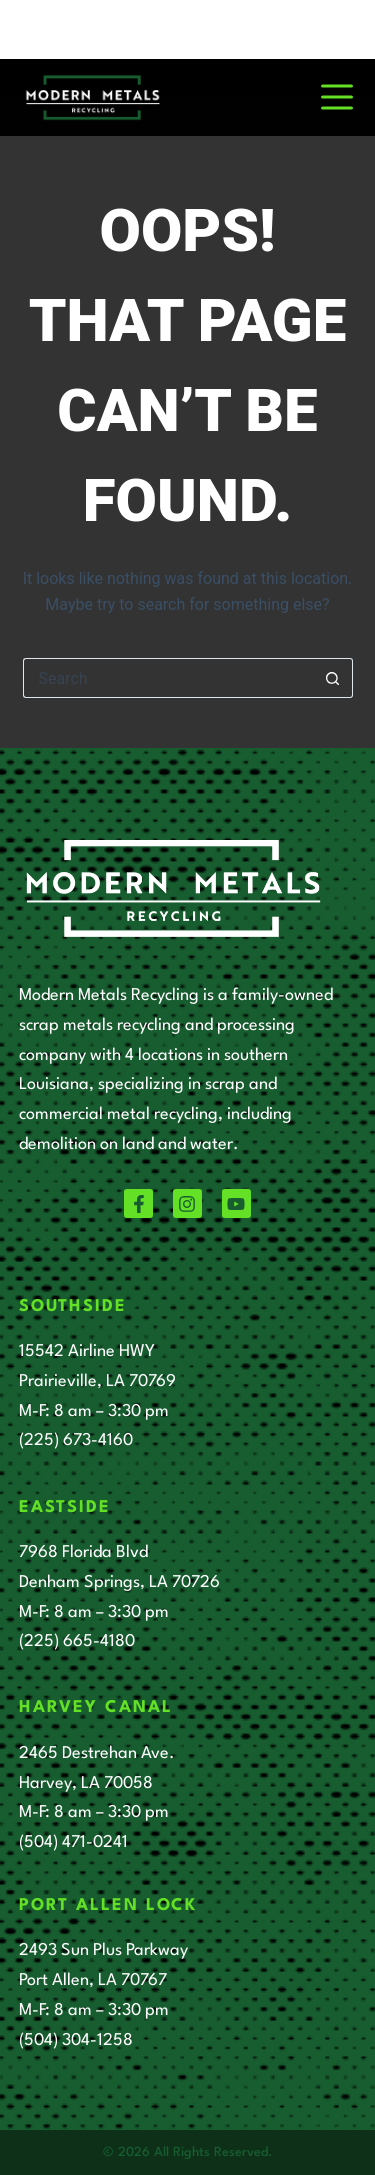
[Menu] (337, 97)
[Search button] (333, 678)
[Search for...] (168, 678)
